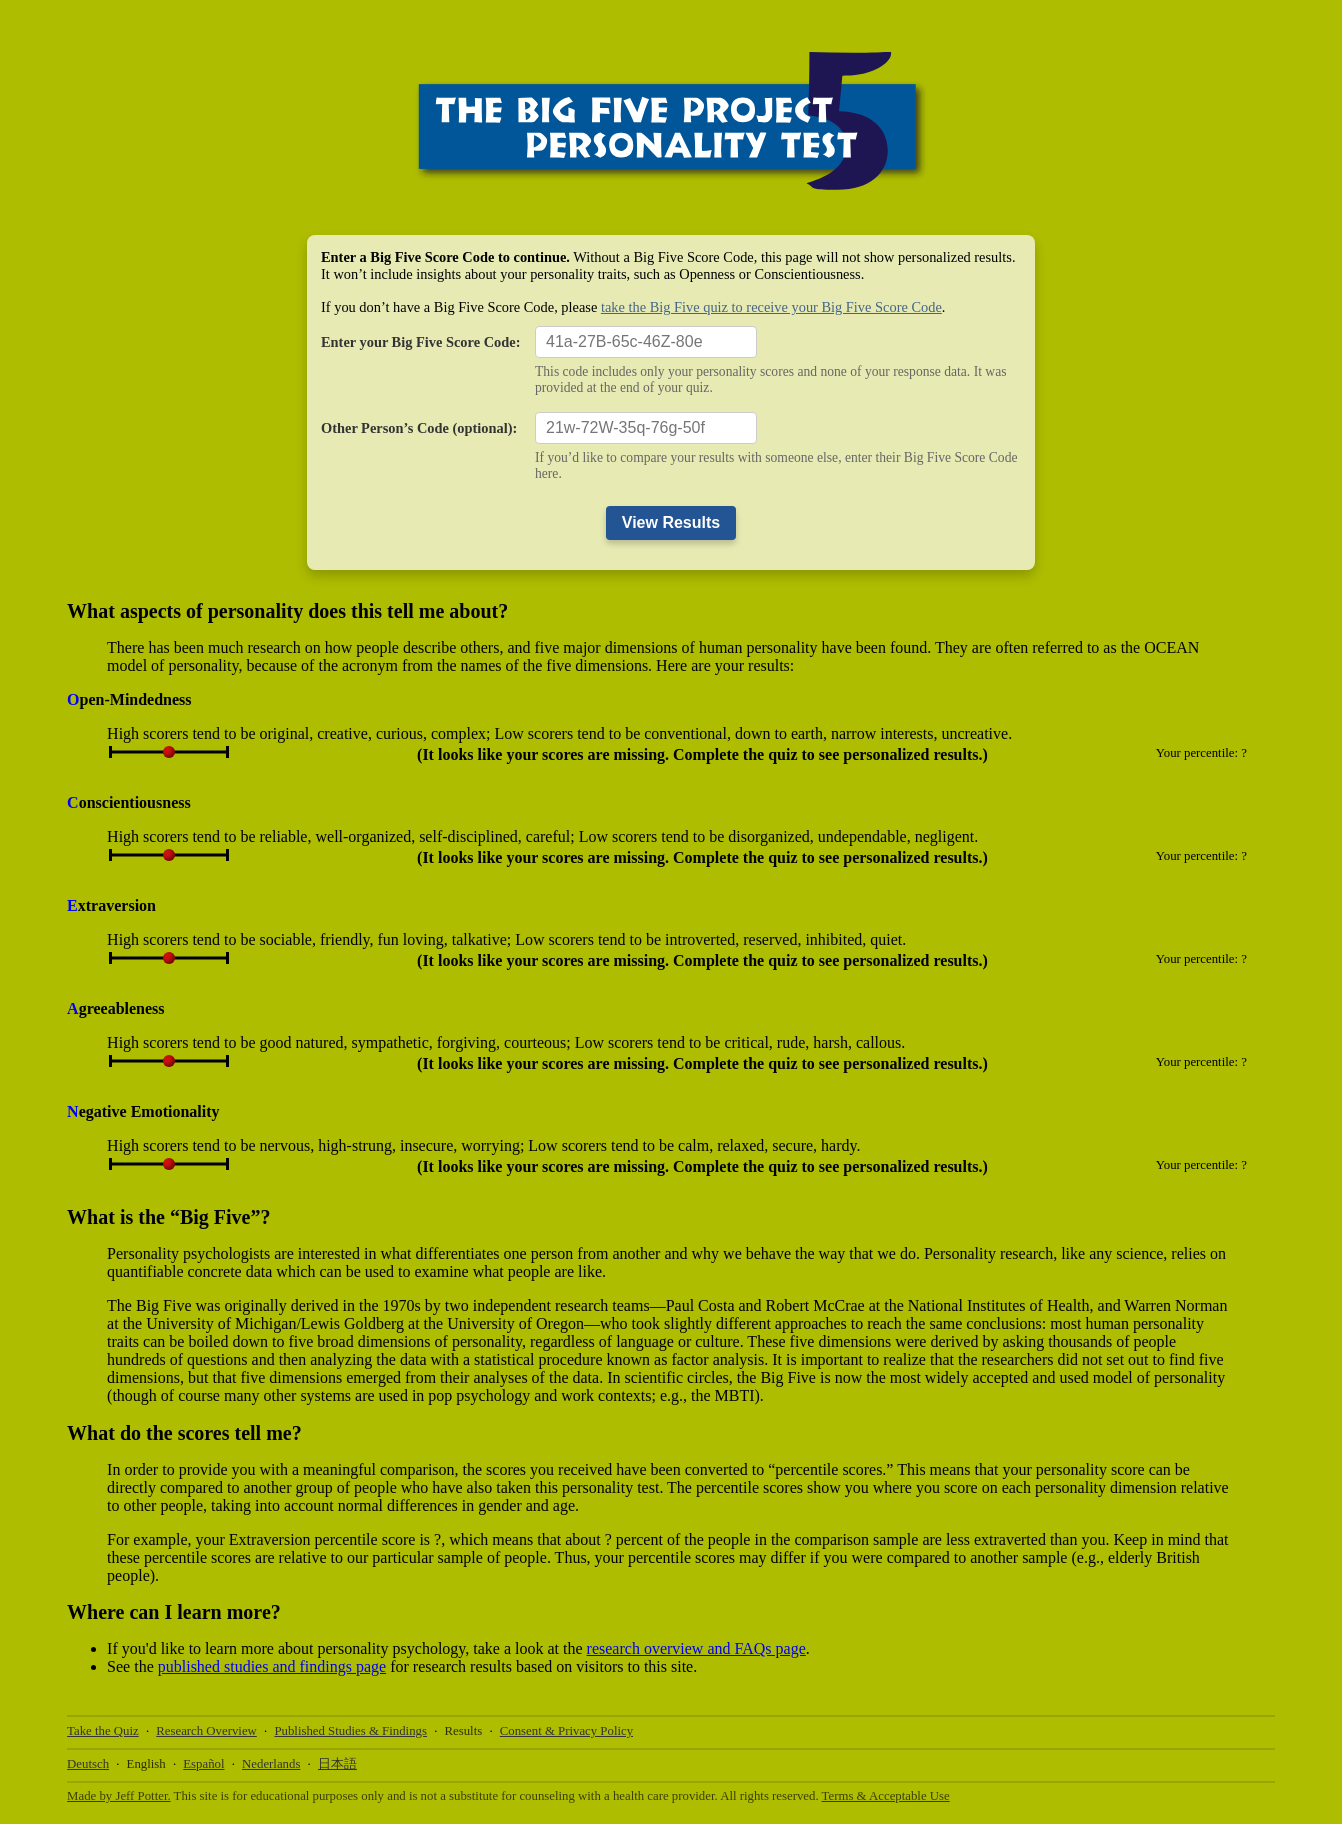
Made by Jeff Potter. (119, 1796)
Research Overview (206, 1731)
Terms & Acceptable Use (886, 1796)
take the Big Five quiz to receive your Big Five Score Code (771, 307)
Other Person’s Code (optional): (419, 428)
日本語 (337, 1764)
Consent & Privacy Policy (566, 1731)
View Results (671, 522)
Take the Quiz (103, 1731)
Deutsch (88, 1764)
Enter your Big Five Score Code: (420, 342)
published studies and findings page (272, 1666)
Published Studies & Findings (350, 1731)
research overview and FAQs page (696, 1648)
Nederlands (271, 1764)
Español (203, 1764)
